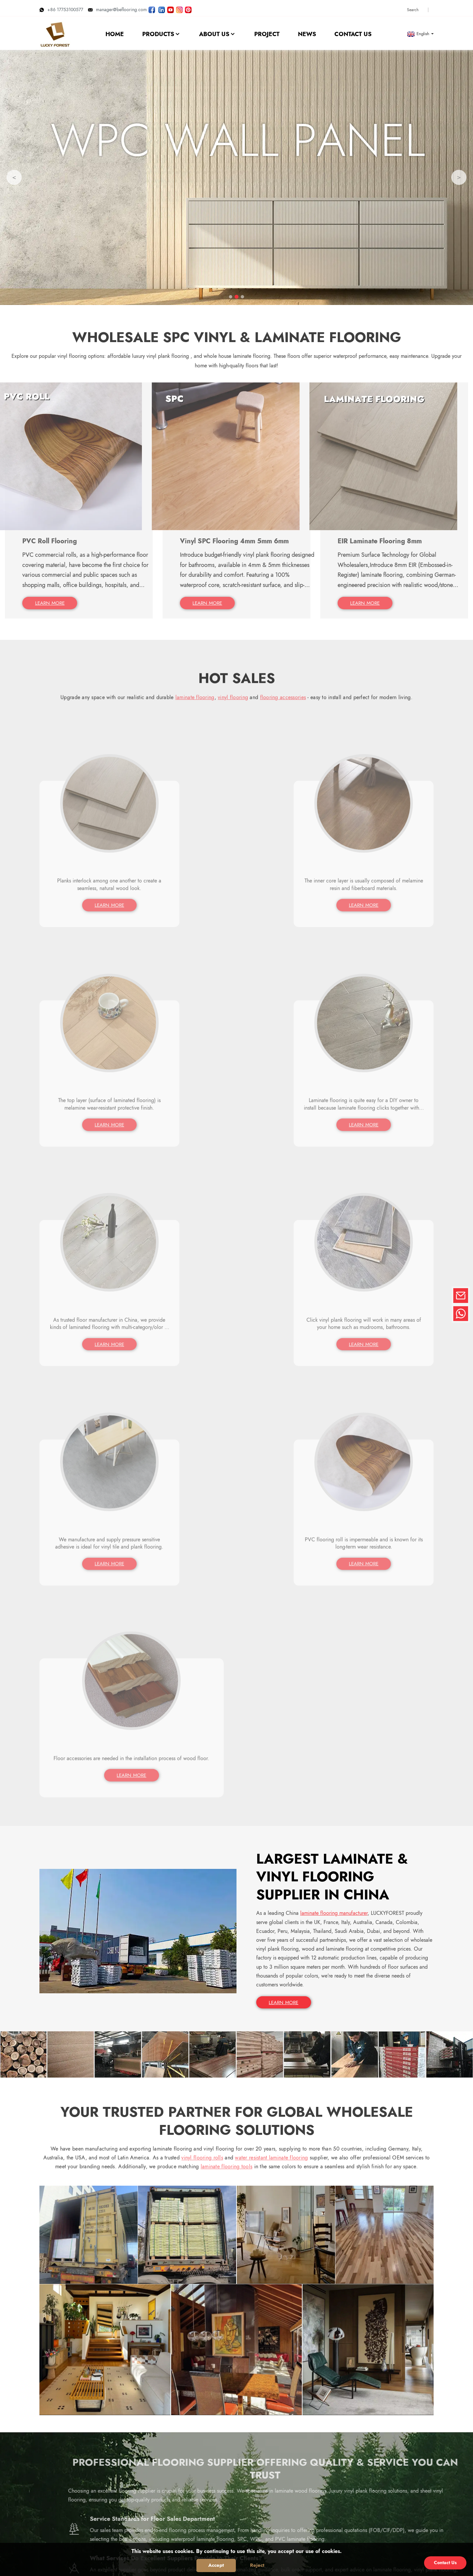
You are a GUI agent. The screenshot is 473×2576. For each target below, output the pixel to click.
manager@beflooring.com (117, 7)
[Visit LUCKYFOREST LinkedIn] (161, 7)
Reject (257, 2565)
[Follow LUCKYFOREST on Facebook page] (151, 7)
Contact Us (445, 2562)
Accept (216, 2565)
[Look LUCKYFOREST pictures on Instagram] (179, 7)
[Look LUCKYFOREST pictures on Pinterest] (188, 7)
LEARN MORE (284, 1529)
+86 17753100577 (61, 7)
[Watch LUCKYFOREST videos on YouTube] (170, 7)
